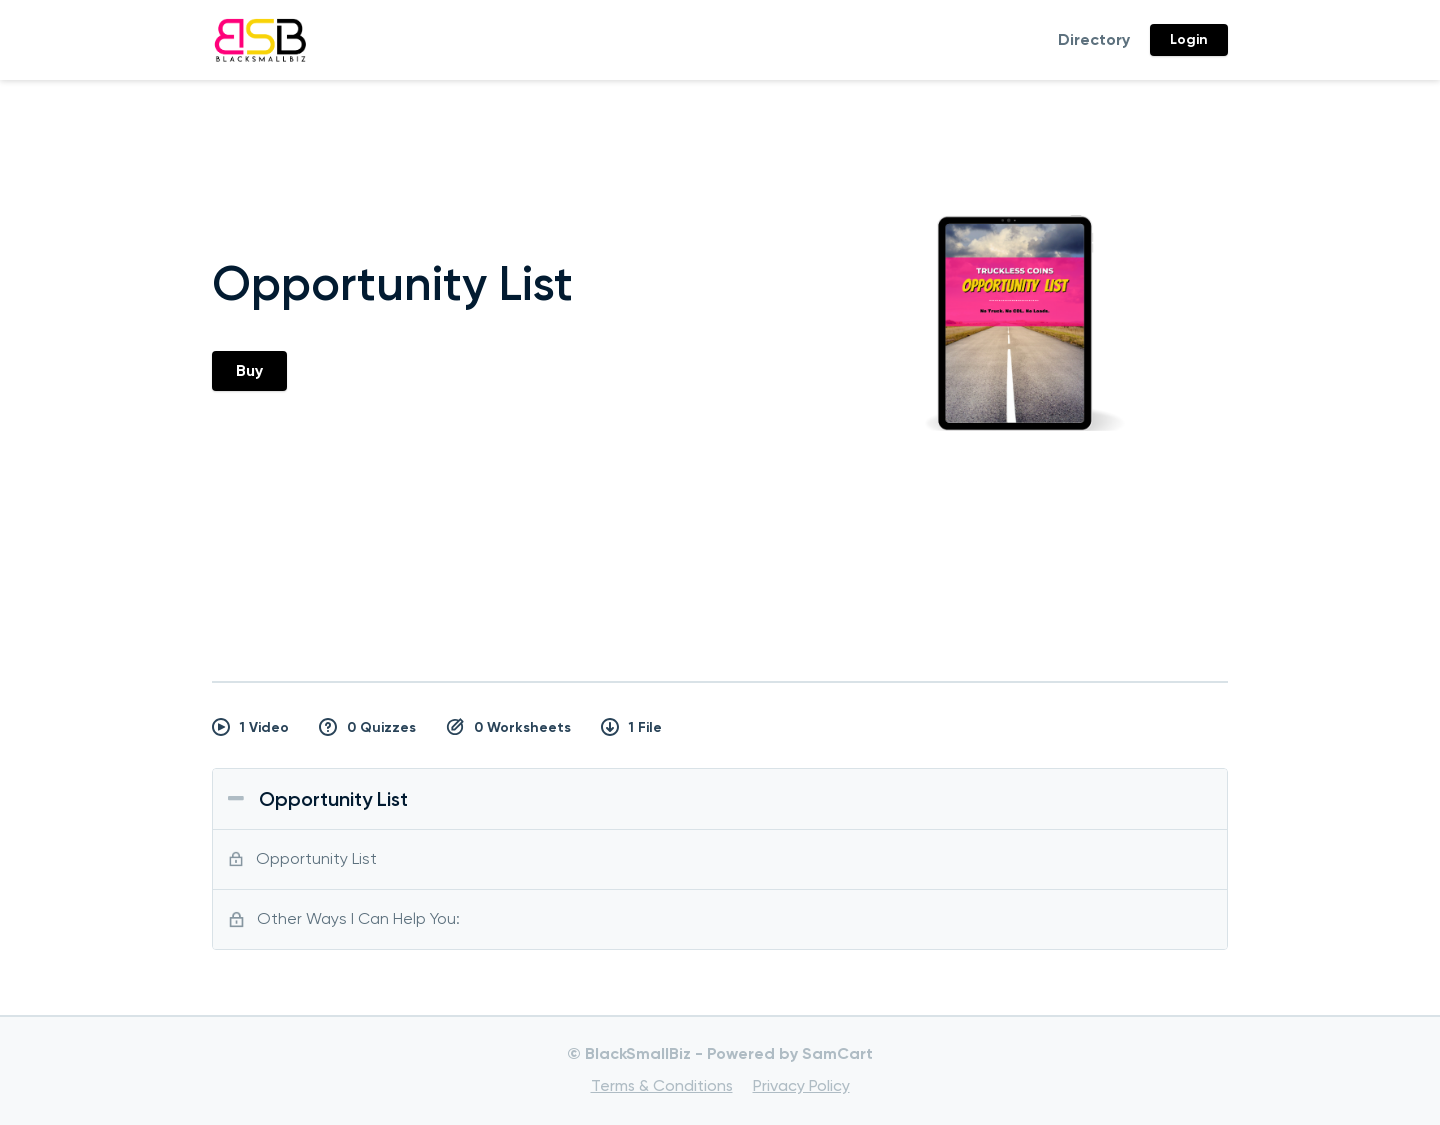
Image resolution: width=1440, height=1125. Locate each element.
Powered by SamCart (790, 1053)
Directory (1094, 39)
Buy (249, 370)
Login (1189, 39)
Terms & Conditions (662, 1085)
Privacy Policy (801, 1085)
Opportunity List (333, 799)
